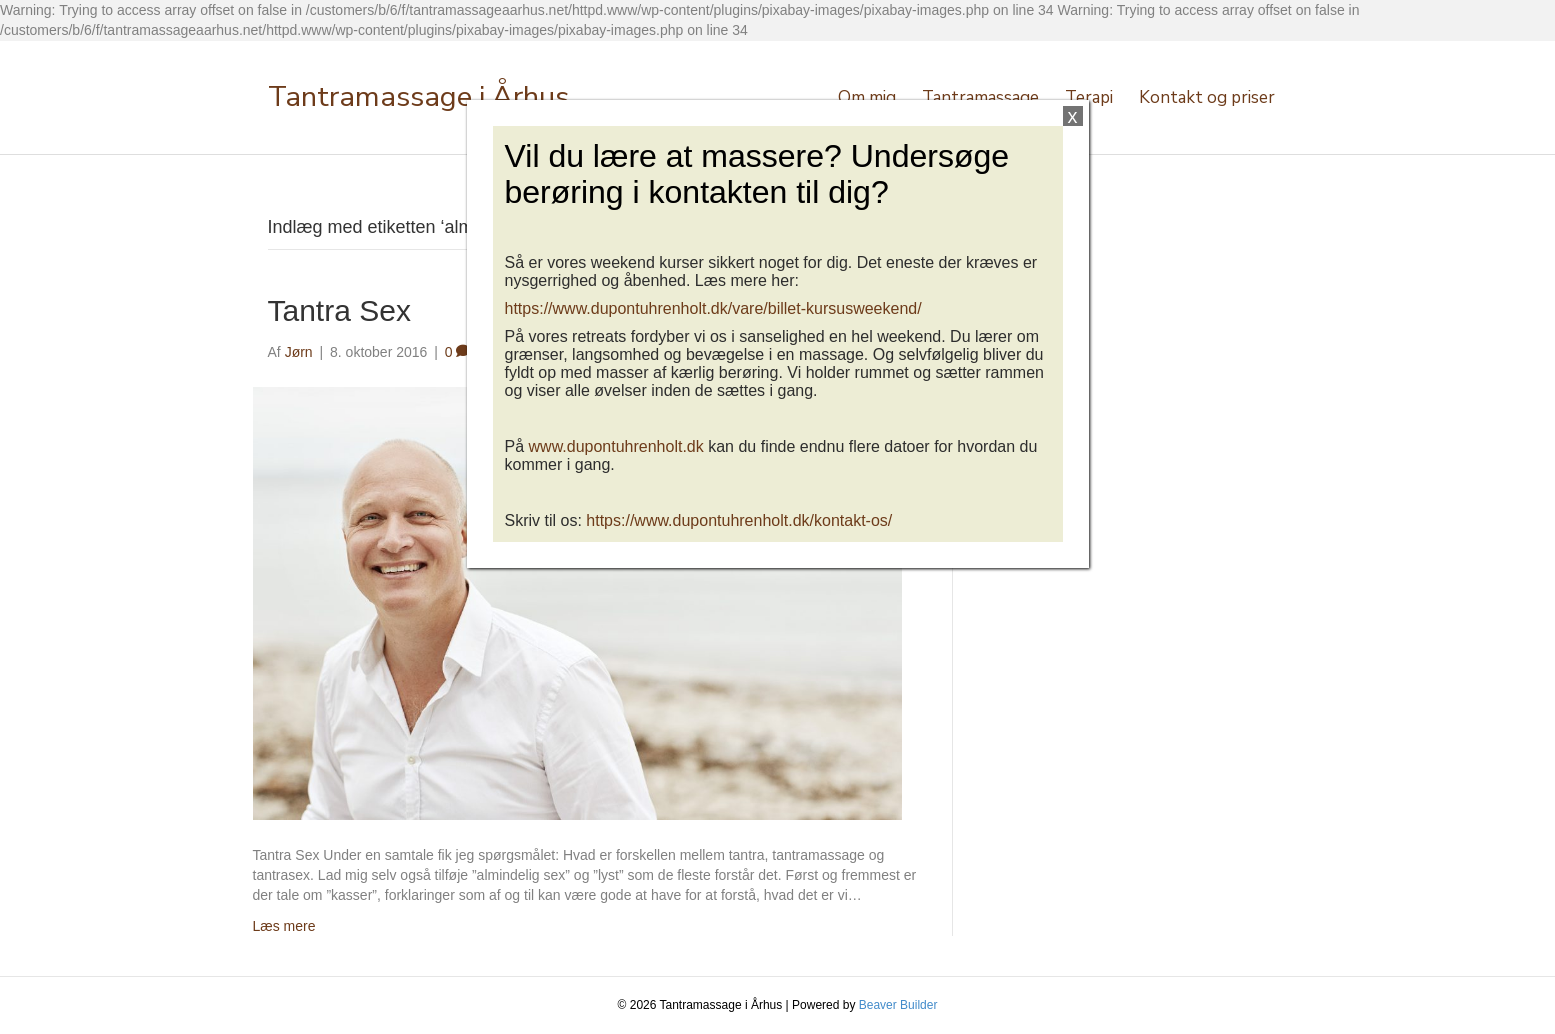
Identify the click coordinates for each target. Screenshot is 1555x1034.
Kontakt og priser (1207, 97)
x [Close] (1073, 116)
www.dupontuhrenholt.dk (616, 446)
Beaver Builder (898, 1005)
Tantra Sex (339, 310)
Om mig (867, 97)
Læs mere (284, 926)
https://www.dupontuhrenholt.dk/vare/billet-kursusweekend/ (713, 308)
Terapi (1089, 97)
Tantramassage (980, 97)
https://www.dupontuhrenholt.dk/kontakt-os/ (739, 520)
